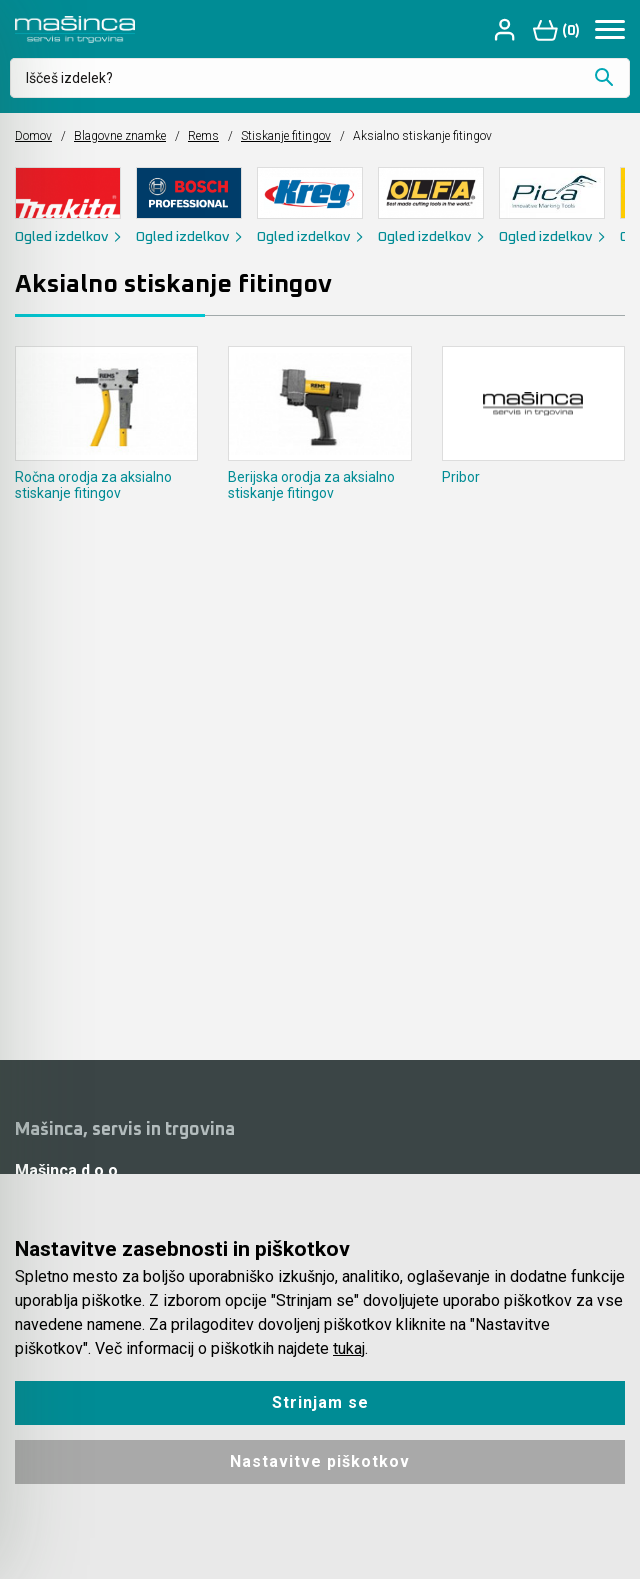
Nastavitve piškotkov (320, 1461)
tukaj (349, 1348)
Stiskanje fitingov (286, 136)
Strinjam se (320, 1402)
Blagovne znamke (120, 136)
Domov (33, 136)
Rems (203, 136)
